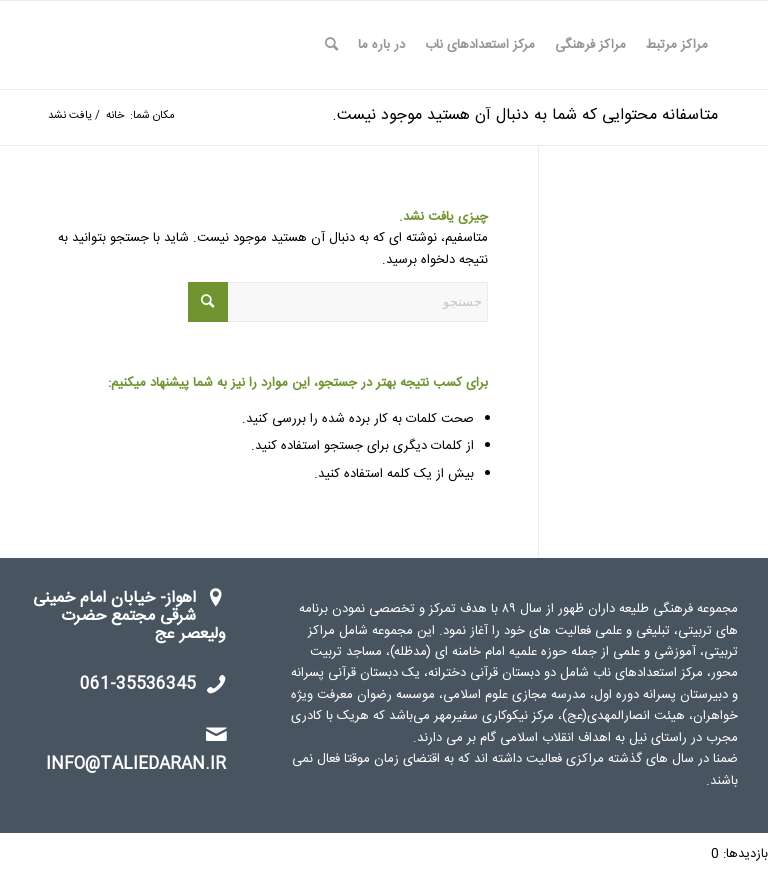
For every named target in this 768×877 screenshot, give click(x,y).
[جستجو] (331, 45)
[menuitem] (677, 45)
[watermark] (136, 45)
